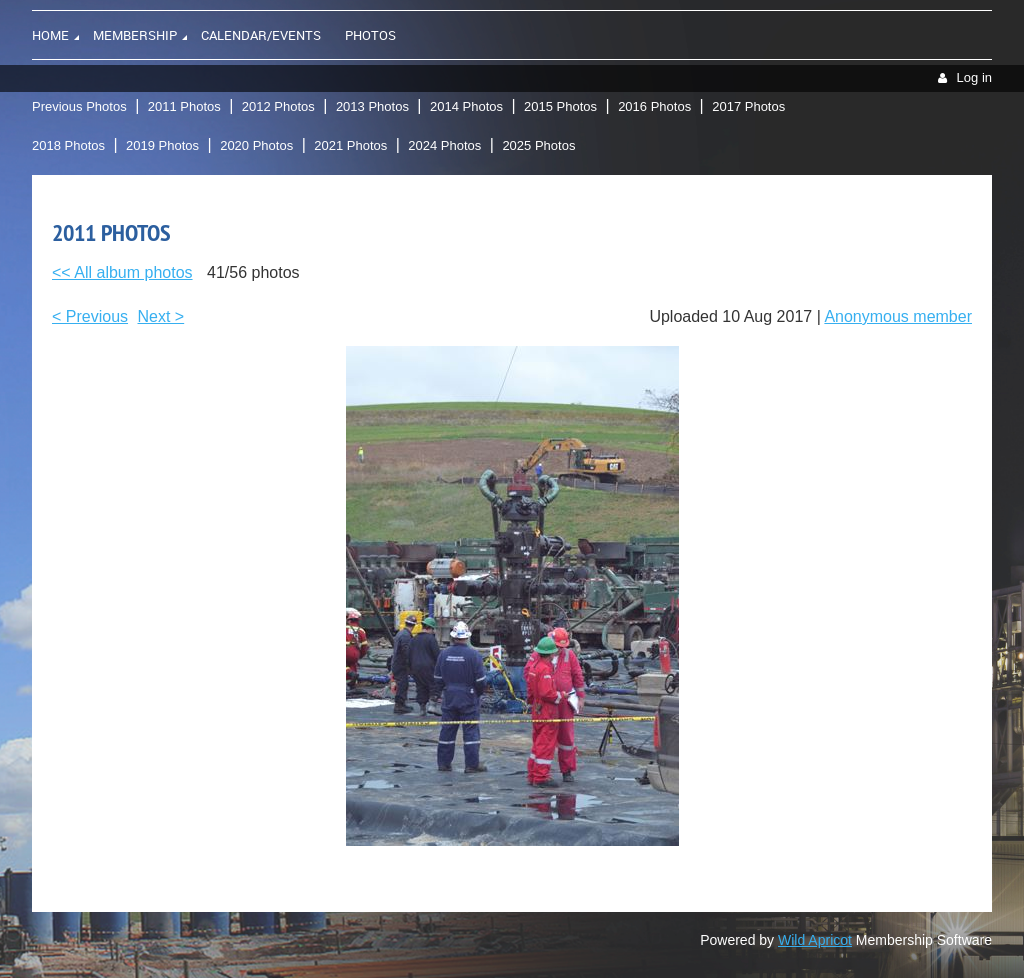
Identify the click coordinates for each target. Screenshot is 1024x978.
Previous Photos (79, 106)
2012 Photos (278, 106)
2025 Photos (538, 145)
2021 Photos (350, 145)
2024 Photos (444, 145)
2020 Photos (256, 145)
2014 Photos (466, 106)
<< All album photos (122, 272)
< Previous (90, 316)
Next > (161, 316)
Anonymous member (898, 316)
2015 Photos (560, 106)
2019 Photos (162, 145)
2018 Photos (68, 145)
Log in (974, 77)
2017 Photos (748, 106)
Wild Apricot (815, 940)
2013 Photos (372, 106)
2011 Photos (184, 106)
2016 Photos (654, 106)
